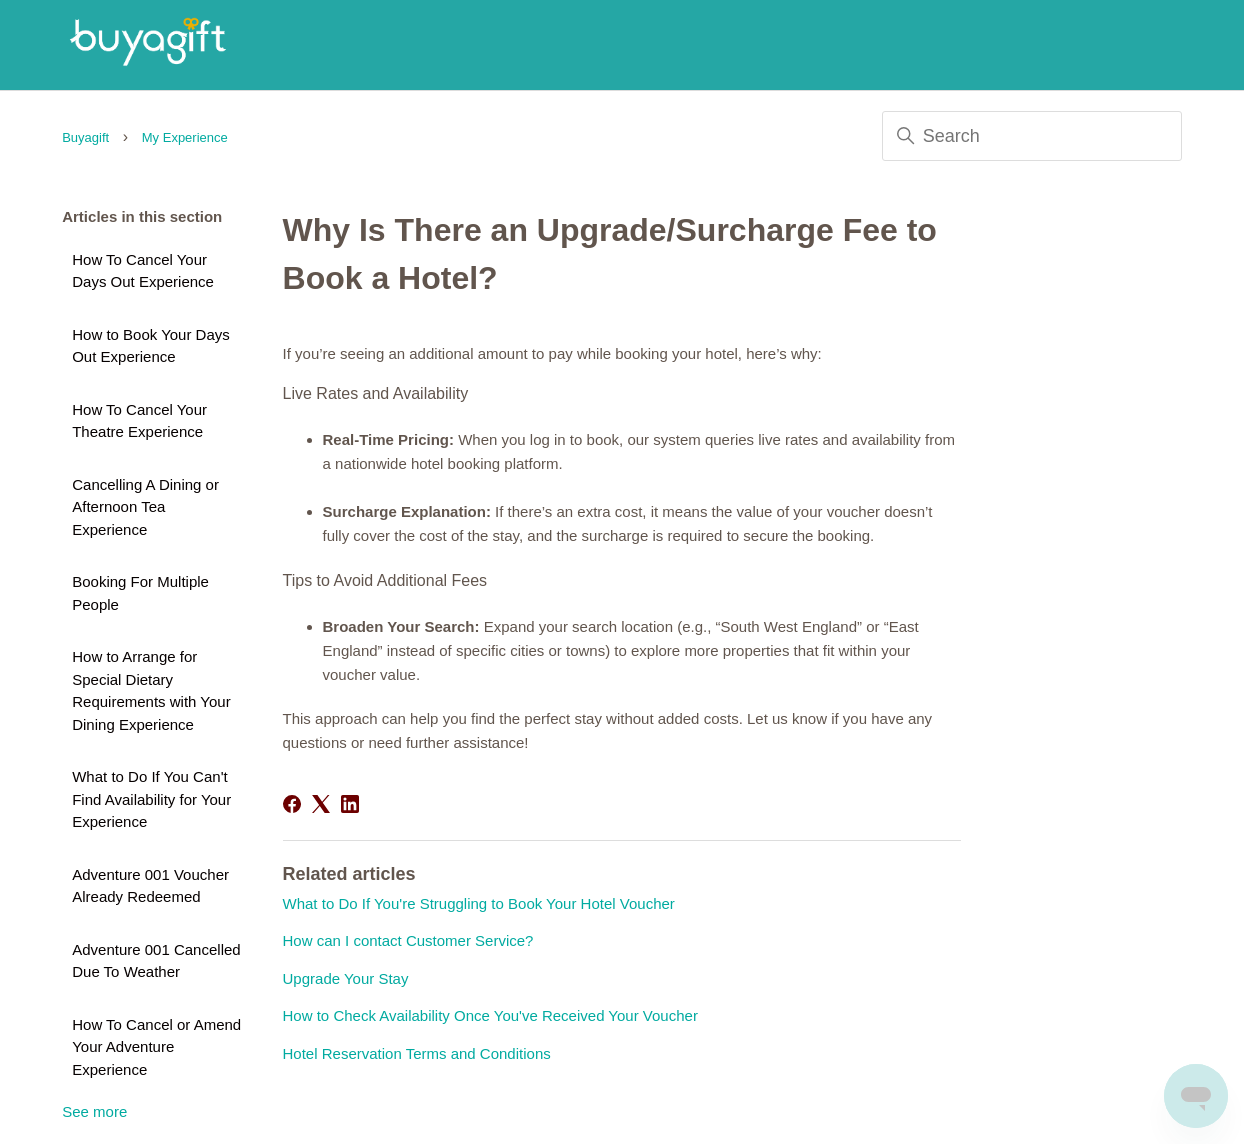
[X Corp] (321, 804)
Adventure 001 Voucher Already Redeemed (150, 886)
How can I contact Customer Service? (408, 940)
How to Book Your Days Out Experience (151, 346)
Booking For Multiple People (140, 593)
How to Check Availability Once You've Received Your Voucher (490, 1015)
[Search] (1032, 136)
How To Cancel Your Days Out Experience (143, 271)
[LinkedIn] (350, 804)
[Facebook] (292, 804)
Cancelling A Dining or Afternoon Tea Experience (145, 507)
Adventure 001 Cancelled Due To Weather (156, 961)
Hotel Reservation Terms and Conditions (417, 1053)
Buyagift (85, 137)
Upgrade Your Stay (346, 978)
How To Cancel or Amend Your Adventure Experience (156, 1047)
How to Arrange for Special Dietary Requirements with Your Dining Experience (151, 690)
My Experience (185, 137)
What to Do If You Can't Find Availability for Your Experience (151, 799)
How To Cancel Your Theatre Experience (139, 421)
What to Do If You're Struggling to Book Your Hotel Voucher (479, 903)
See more (94, 1111)
